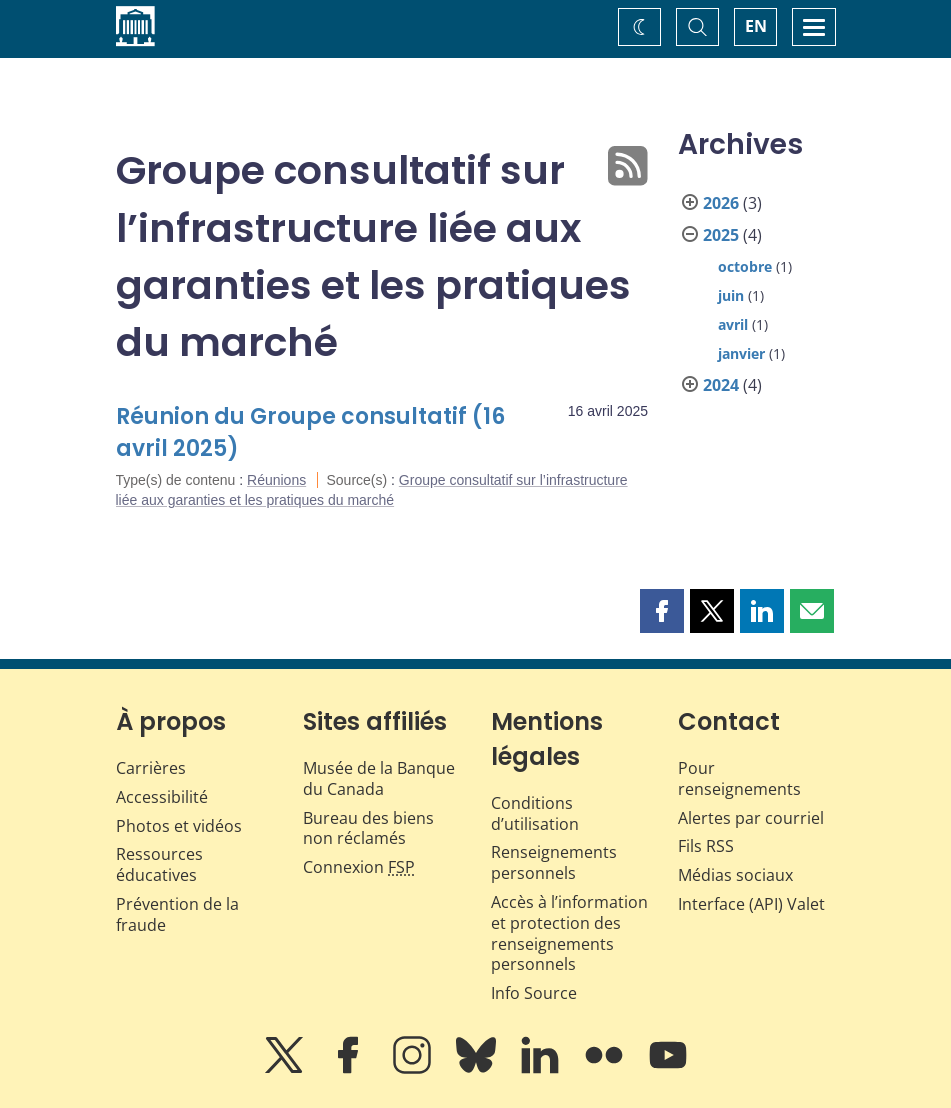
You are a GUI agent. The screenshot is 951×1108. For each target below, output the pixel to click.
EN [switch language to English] (756, 26)
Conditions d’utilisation (535, 813)
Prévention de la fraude (177, 914)
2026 (721, 203)
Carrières (151, 768)
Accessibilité (162, 797)
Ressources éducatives (159, 864)
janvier (741, 353)
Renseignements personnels (554, 862)
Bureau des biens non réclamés (368, 828)
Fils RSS (706, 846)
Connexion (359, 867)
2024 (721, 385)
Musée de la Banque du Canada (379, 778)
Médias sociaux (735, 875)
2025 (721, 235)
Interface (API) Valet (751, 904)
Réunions (276, 480)
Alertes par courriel (751, 818)
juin (731, 295)
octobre (745, 266)
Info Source (534, 993)
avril (733, 324)
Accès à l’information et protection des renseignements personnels (569, 933)
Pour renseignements (739, 778)
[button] (662, 611)
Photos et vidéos (179, 826)
